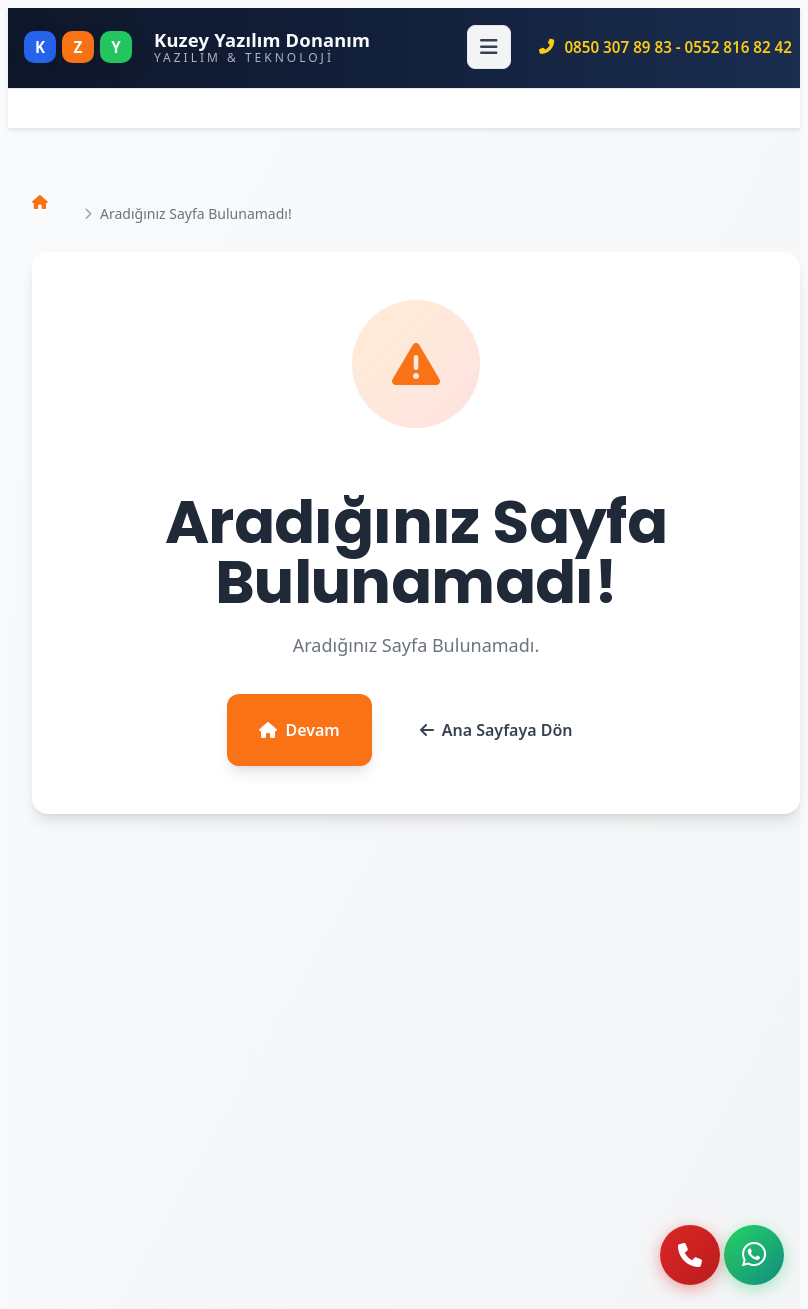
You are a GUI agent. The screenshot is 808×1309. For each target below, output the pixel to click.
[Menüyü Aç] (489, 47)
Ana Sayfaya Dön (496, 730)
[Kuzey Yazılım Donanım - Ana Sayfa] (197, 47)
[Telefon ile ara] (690, 1255)
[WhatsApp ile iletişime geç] (754, 1255)
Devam (299, 730)
